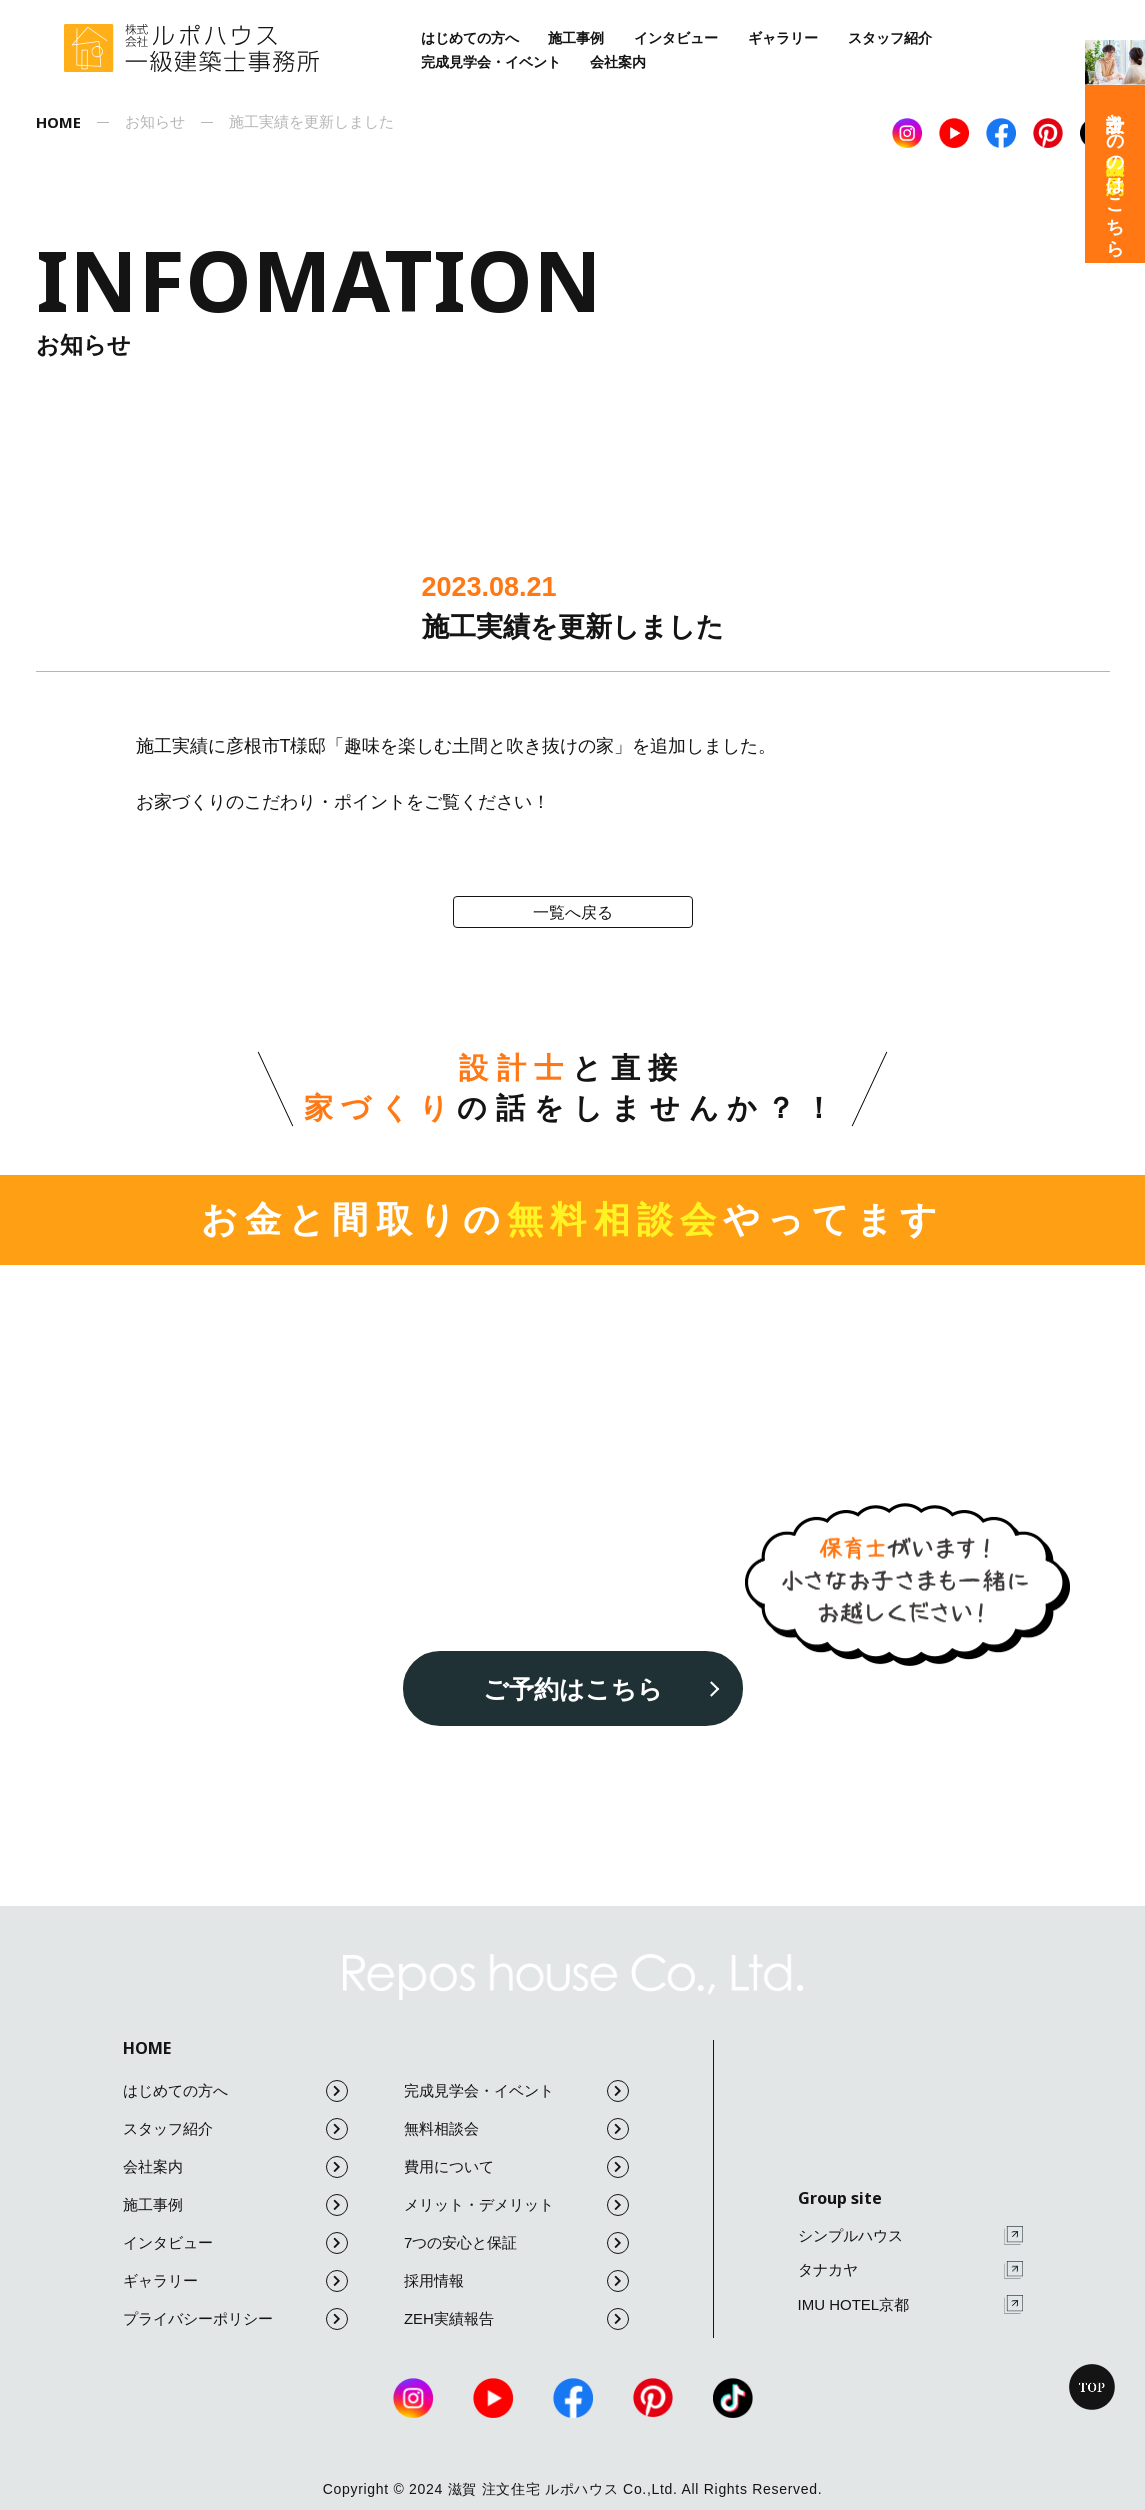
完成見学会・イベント (491, 62)
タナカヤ (910, 2270)
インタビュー (676, 38)
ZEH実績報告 (516, 2319)
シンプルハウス (910, 2235)
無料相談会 (516, 2129)
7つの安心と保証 (516, 2243)
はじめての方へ (470, 38)
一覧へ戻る (573, 912)
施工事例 (576, 38)
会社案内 (618, 62)
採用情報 (516, 2281)
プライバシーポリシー (235, 2319)
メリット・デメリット (516, 2205)
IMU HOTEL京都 (910, 2304)
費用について (516, 2167)
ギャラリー (783, 38)
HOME (147, 2048)
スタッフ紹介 (890, 38)
